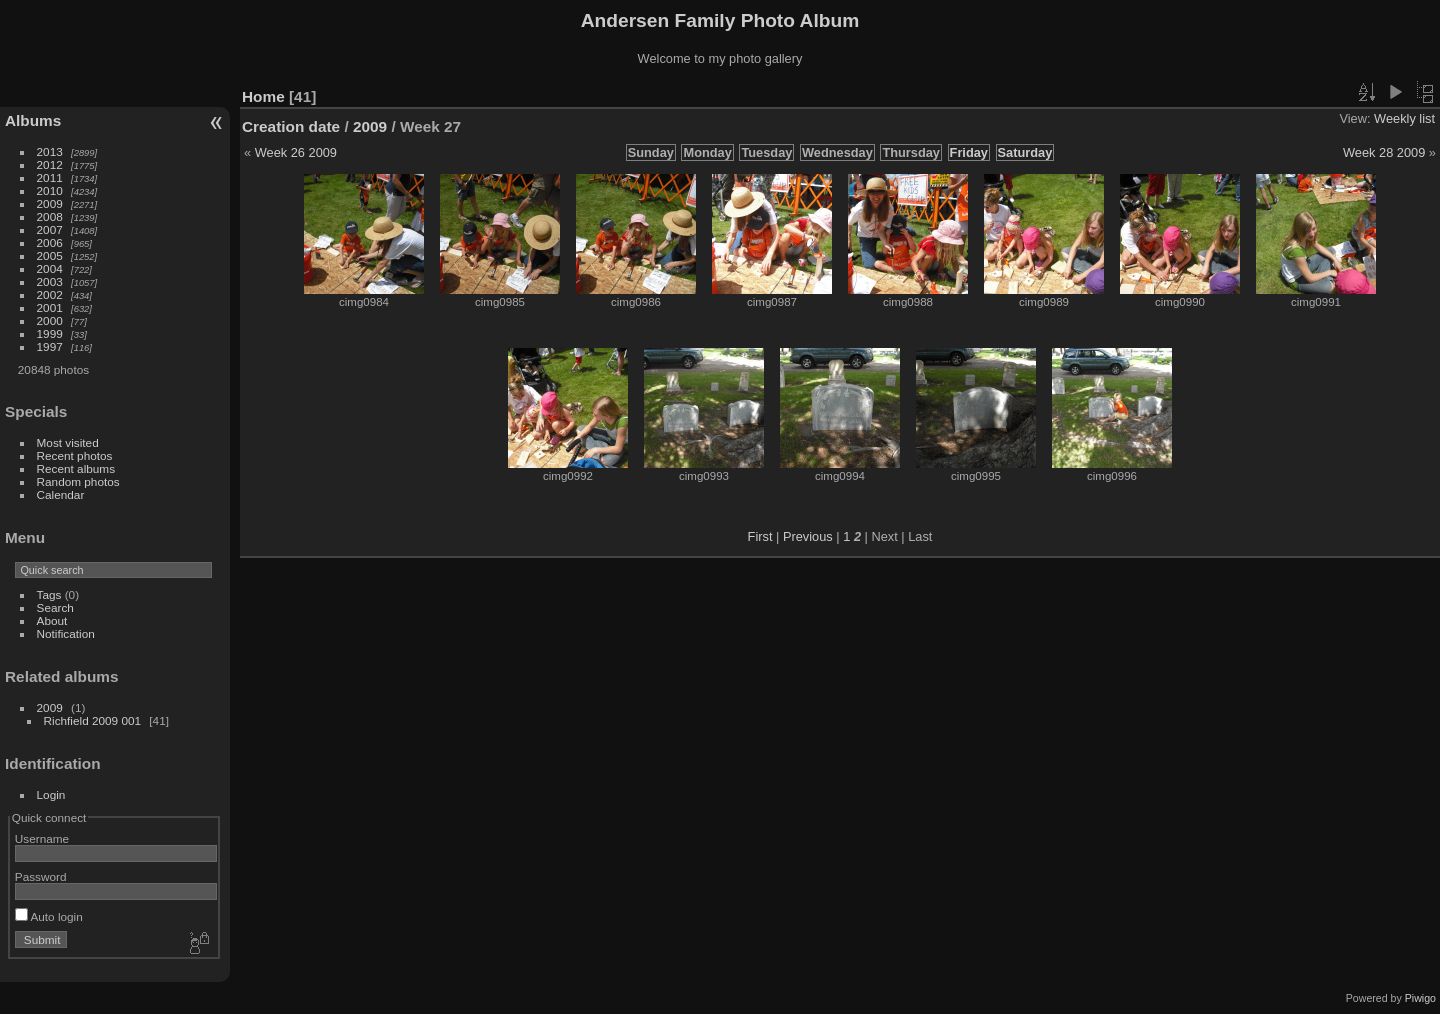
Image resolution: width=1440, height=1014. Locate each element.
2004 (50, 268)
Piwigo (1420, 998)
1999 (50, 333)
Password (41, 876)
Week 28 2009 (1384, 152)
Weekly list (1404, 118)
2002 (50, 294)
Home (263, 96)
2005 (50, 255)
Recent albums (76, 468)
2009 (50, 203)
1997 (50, 346)
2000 (50, 320)
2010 (50, 190)
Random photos (78, 481)
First (760, 536)
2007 (50, 229)
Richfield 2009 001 (92, 720)
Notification (66, 633)
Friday (969, 152)
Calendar (61, 494)
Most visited (68, 442)
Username (42, 838)
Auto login (49, 916)
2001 (50, 307)
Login (51, 794)
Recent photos (75, 455)
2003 (50, 281)
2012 (50, 164)
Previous (808, 536)
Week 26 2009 (296, 152)
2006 (50, 242)
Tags (49, 594)
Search (55, 607)
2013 (50, 151)
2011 (50, 177)
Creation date (291, 126)
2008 (50, 216)
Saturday (1025, 152)
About (52, 620)
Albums (33, 120)
